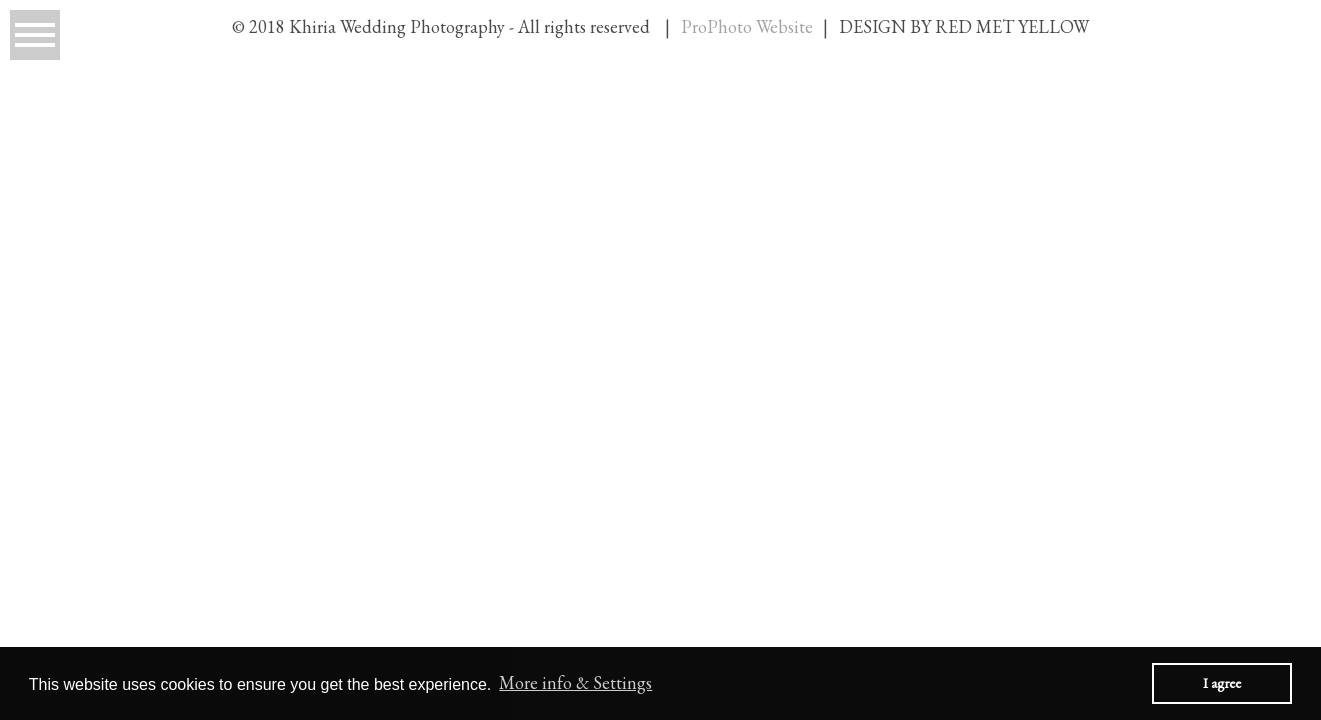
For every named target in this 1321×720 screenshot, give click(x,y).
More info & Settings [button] (575, 682)
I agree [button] (1222, 682)
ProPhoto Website (747, 26)
